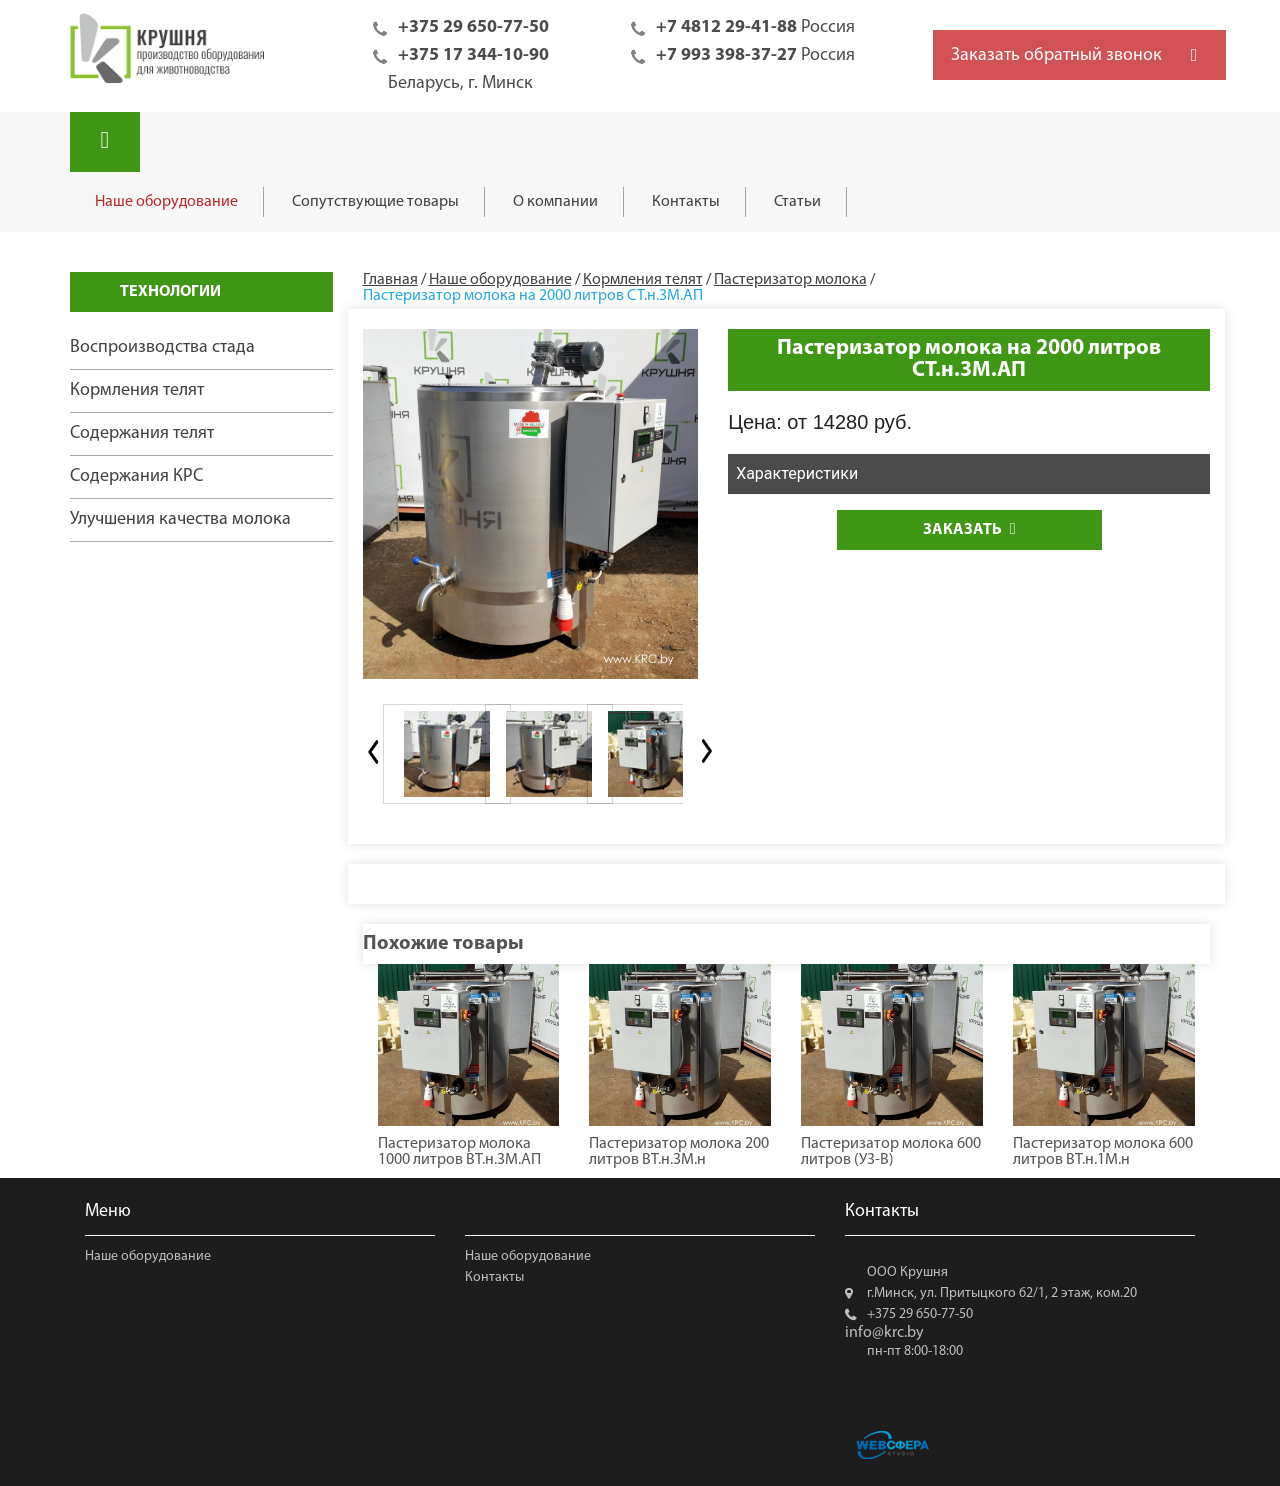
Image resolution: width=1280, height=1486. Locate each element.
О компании (555, 202)
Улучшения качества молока (180, 519)
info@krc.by (884, 1333)
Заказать (969, 529)
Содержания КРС (136, 476)
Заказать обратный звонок (1056, 55)
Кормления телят (137, 390)
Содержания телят (142, 433)
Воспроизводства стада (162, 347)
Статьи (797, 202)
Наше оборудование (166, 202)
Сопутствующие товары (375, 202)
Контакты (686, 202)
